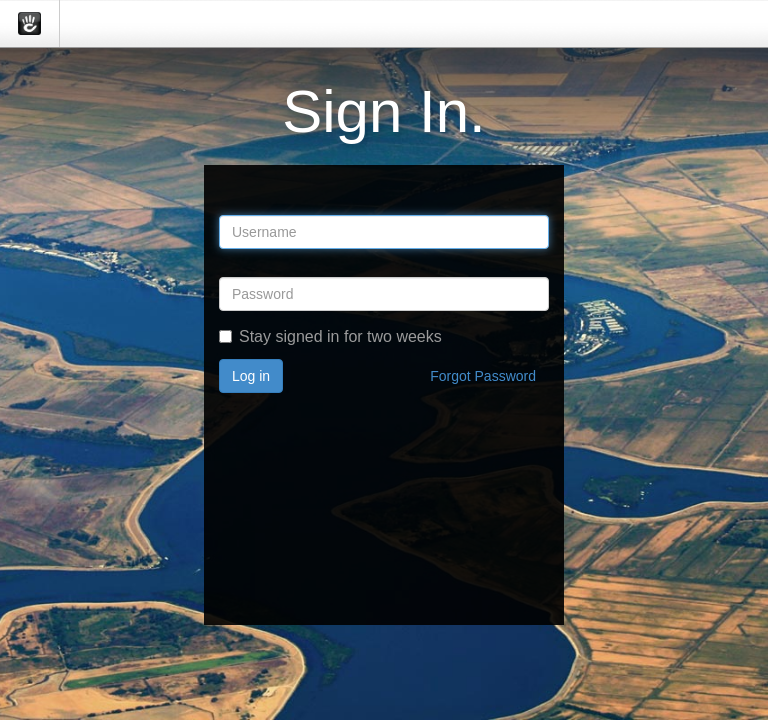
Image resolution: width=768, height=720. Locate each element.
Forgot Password (483, 376)
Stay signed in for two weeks (330, 336)
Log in (251, 376)
